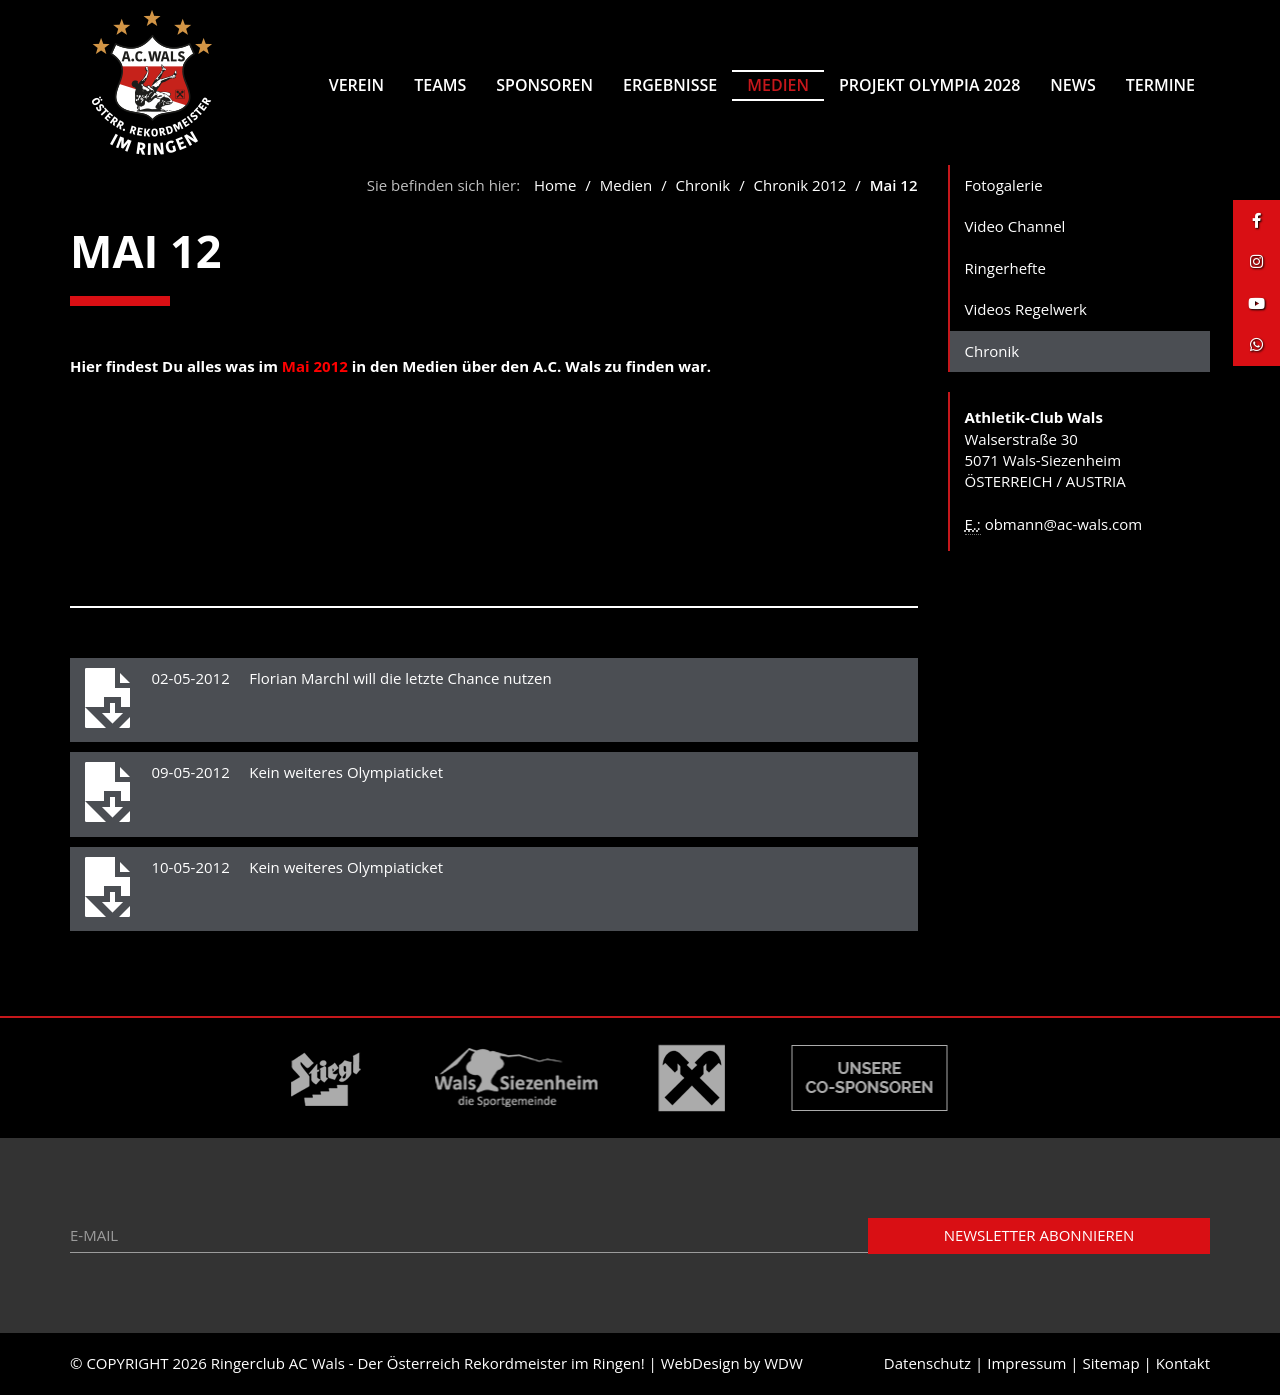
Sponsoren (544, 85)
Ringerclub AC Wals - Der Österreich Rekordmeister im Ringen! (428, 1363)
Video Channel (1015, 226)
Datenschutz (927, 1363)
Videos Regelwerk (1026, 309)
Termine (1160, 85)
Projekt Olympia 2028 (929, 85)
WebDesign (700, 1363)
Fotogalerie (1004, 185)
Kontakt (1183, 1363)
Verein (356, 85)
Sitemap (1110, 1363)
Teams (440, 85)
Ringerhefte (1005, 268)
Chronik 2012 (800, 185)
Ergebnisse (670, 85)
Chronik (705, 185)
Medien (778, 85)
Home (555, 185)
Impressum (1026, 1363)
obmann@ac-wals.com (1064, 524)
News (1072, 85)
